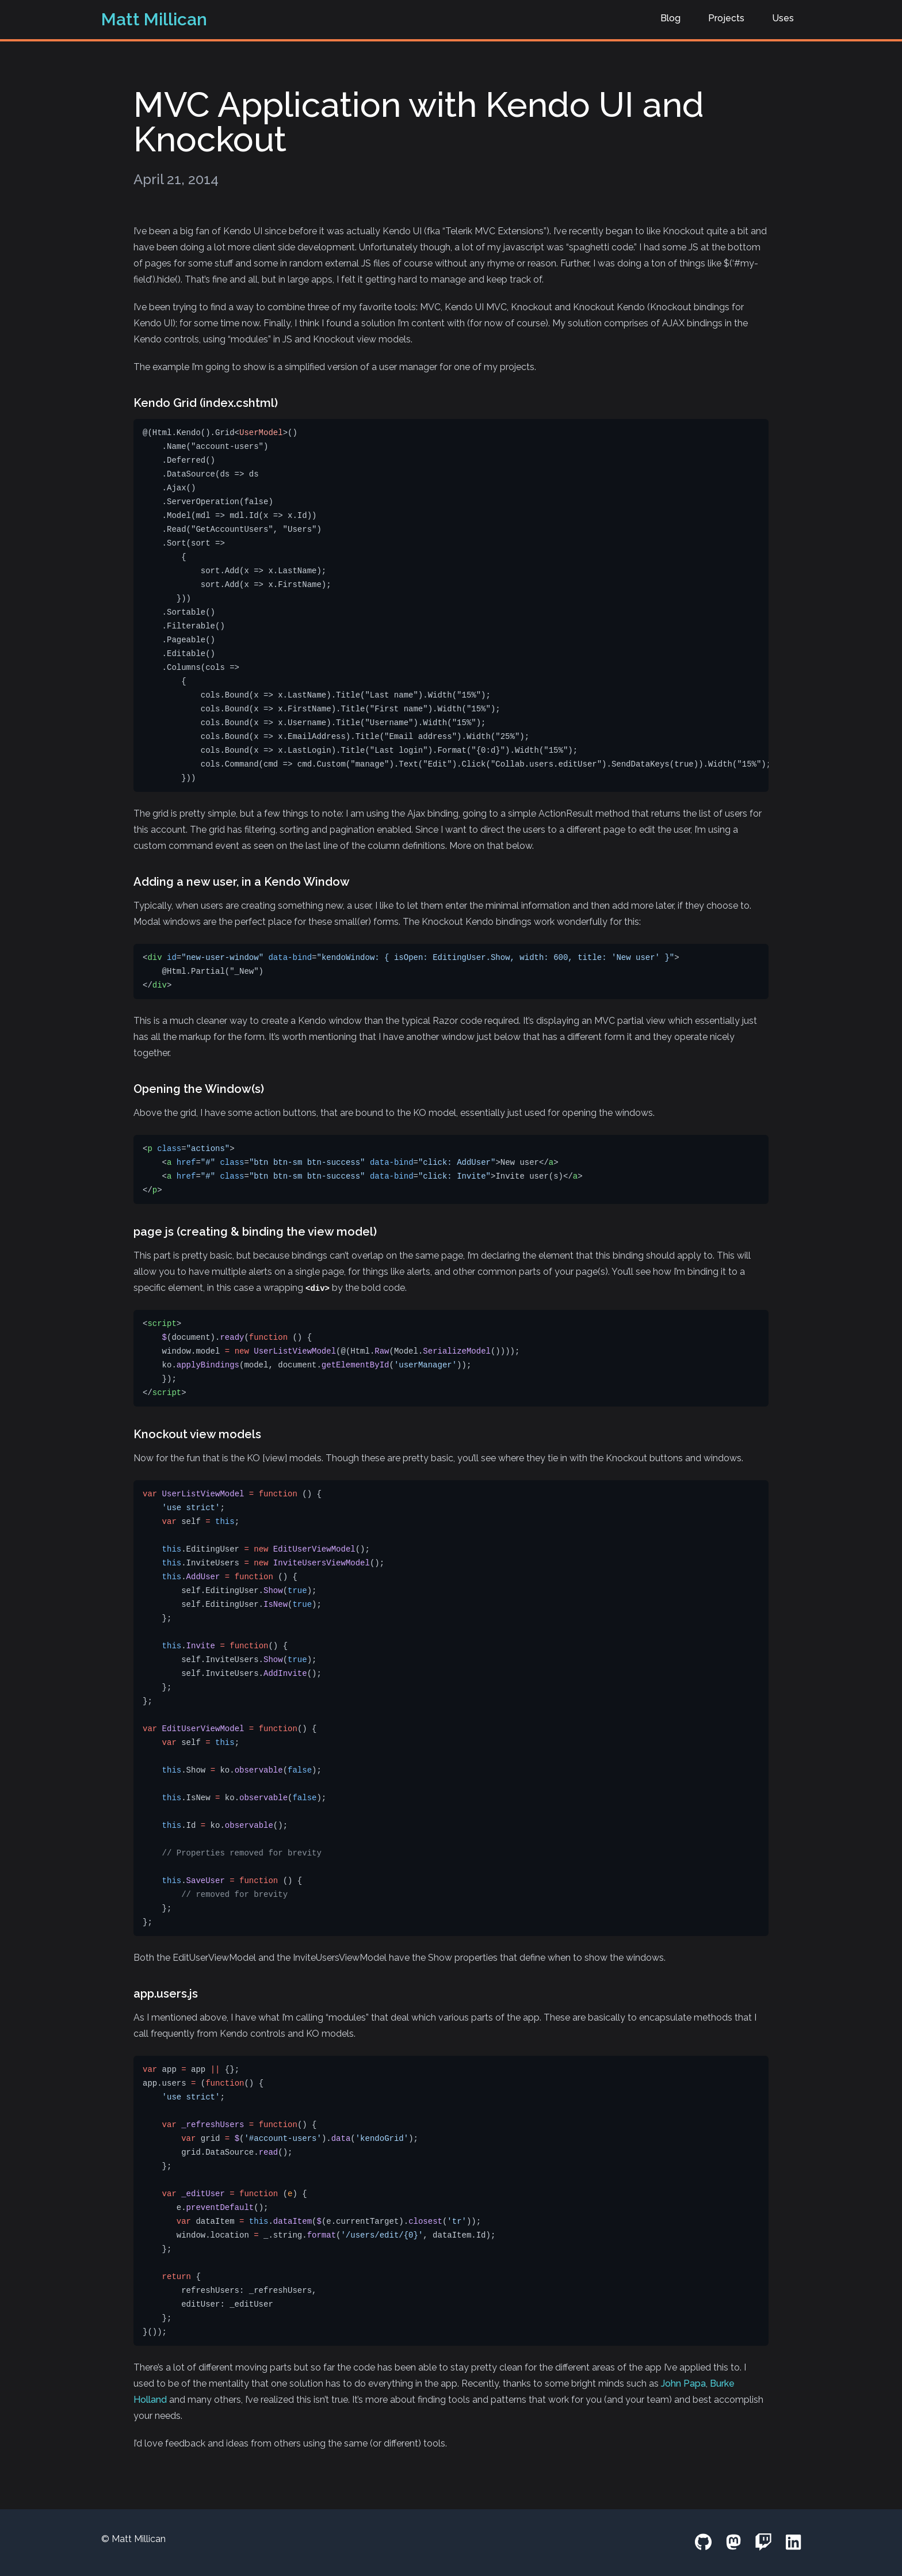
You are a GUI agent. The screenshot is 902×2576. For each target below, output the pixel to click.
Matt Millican (154, 19)
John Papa (683, 2383)
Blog (670, 18)
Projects (726, 18)
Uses (783, 18)
